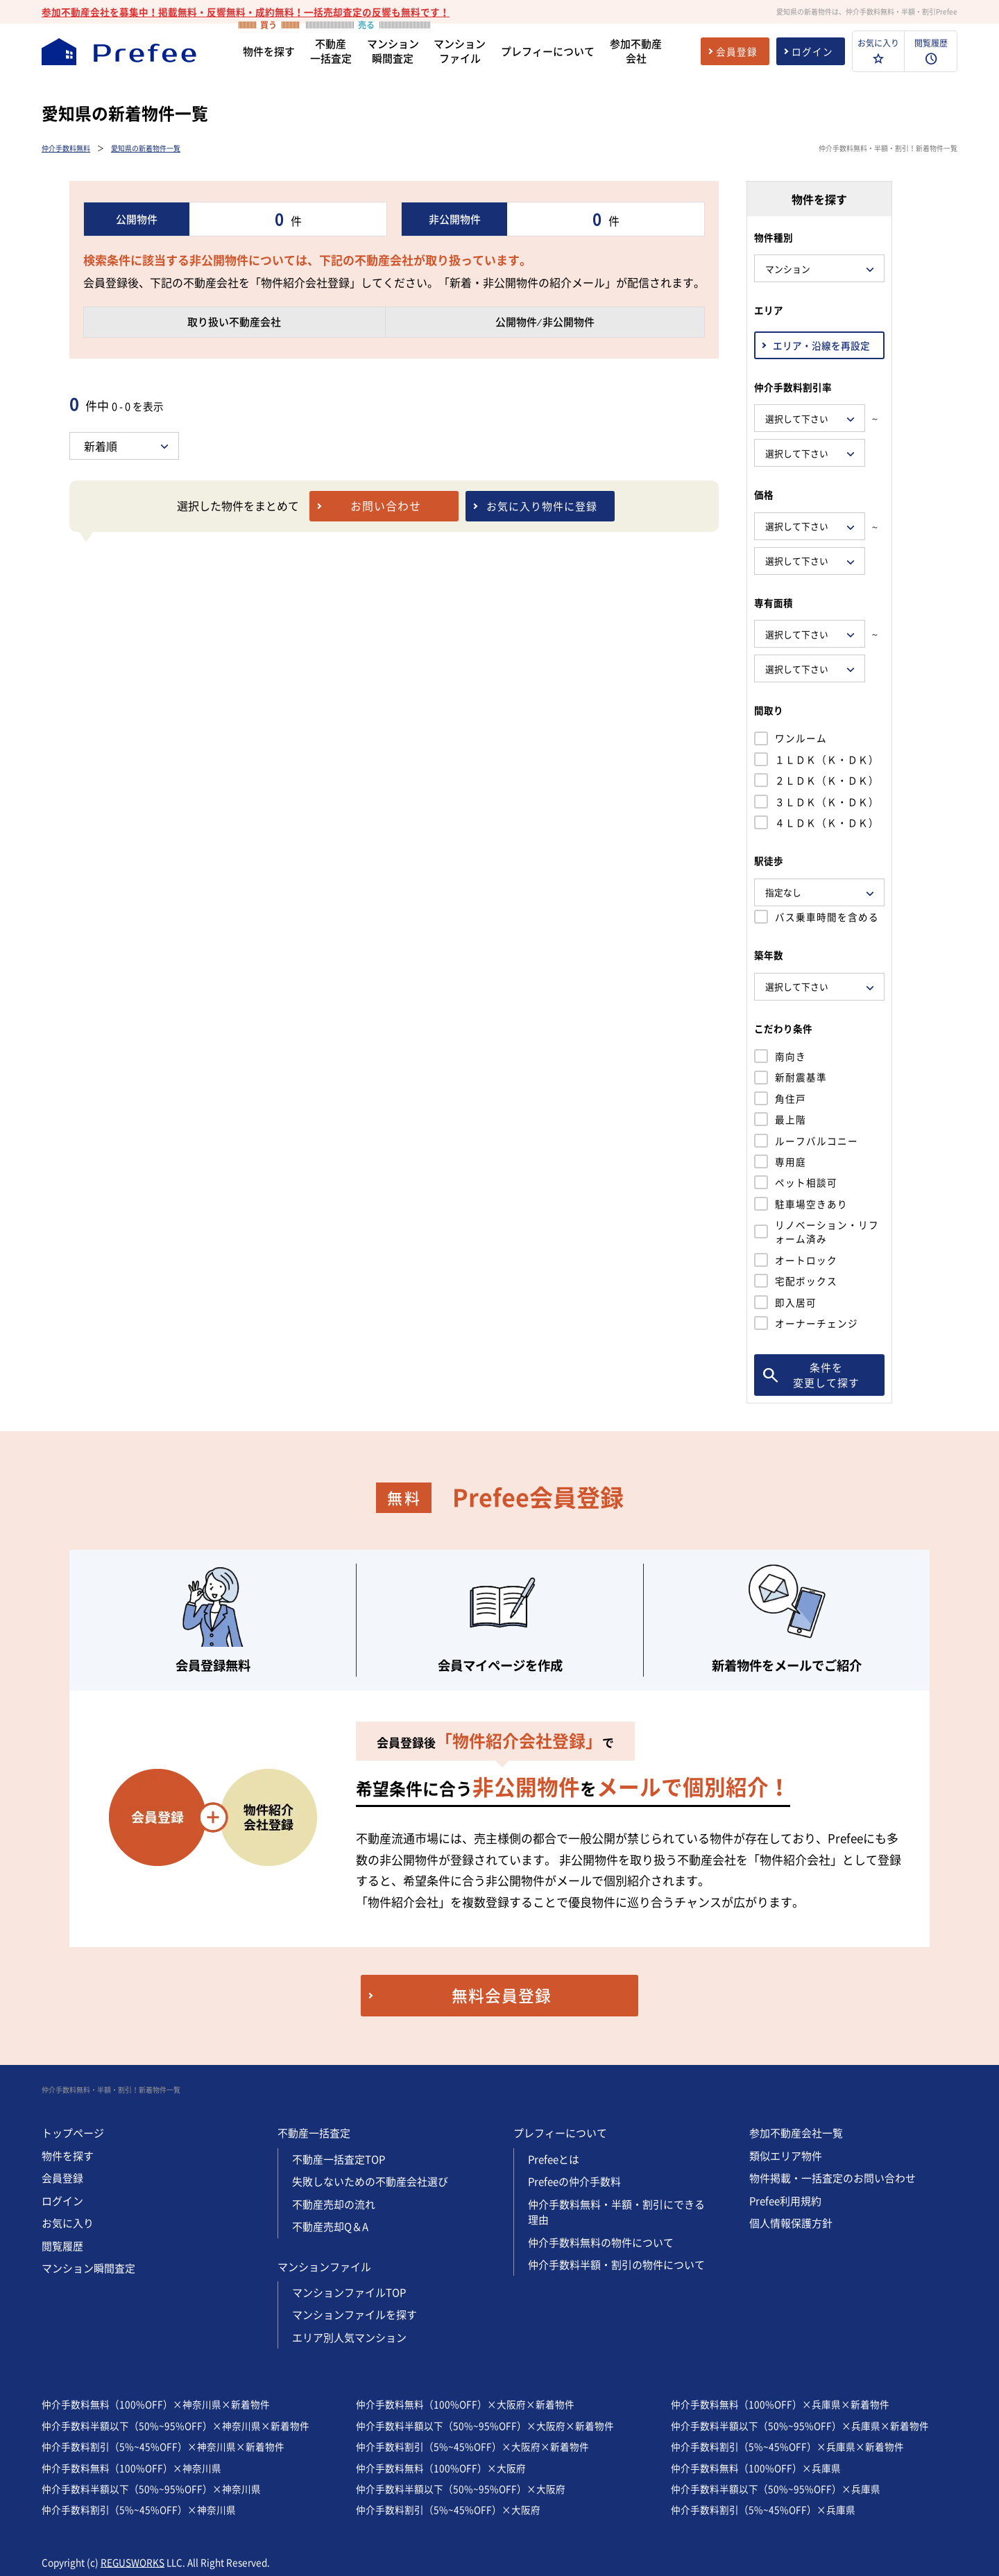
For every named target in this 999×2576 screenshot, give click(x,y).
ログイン (62, 2200)
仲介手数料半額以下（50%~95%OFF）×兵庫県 (775, 2489)
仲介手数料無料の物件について (601, 2242)
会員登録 (62, 2178)
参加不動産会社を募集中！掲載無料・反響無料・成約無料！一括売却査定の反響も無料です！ (246, 12)
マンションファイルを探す (354, 2314)
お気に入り (68, 2223)
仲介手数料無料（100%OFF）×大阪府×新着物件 (465, 2404)
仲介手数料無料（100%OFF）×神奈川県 (131, 2468)
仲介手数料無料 (66, 148)
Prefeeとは (553, 2159)
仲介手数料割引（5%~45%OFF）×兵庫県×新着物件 (787, 2446)
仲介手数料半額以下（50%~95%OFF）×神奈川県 (151, 2489)
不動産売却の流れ (333, 2204)
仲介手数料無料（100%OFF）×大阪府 (441, 2468)
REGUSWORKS (132, 2562)
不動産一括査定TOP (338, 2159)
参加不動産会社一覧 (796, 2133)
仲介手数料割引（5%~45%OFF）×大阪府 (448, 2509)
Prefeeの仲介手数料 (574, 2181)
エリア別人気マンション (349, 2337)
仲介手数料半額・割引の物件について (616, 2264)
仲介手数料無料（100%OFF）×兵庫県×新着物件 (780, 2404)
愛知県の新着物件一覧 (145, 148)
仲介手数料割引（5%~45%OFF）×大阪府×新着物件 (472, 2446)
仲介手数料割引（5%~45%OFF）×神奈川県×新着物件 (163, 2446)
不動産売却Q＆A (330, 2226)
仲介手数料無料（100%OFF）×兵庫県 (756, 2468)
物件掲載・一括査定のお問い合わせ (832, 2178)
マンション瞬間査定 (88, 2268)
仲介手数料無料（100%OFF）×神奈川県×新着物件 (156, 2404)
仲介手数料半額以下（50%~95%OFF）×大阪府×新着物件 (485, 2425)
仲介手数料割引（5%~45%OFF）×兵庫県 (763, 2509)
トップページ (73, 2133)
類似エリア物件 (785, 2155)
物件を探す (68, 2155)
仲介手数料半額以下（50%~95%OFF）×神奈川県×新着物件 (175, 2425)
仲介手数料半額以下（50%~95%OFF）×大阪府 (460, 2489)
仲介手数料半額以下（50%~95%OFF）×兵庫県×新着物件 (800, 2425)
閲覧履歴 (62, 2246)
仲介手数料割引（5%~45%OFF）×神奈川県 (139, 2509)
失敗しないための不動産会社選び (370, 2181)
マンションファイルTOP (349, 2292)
